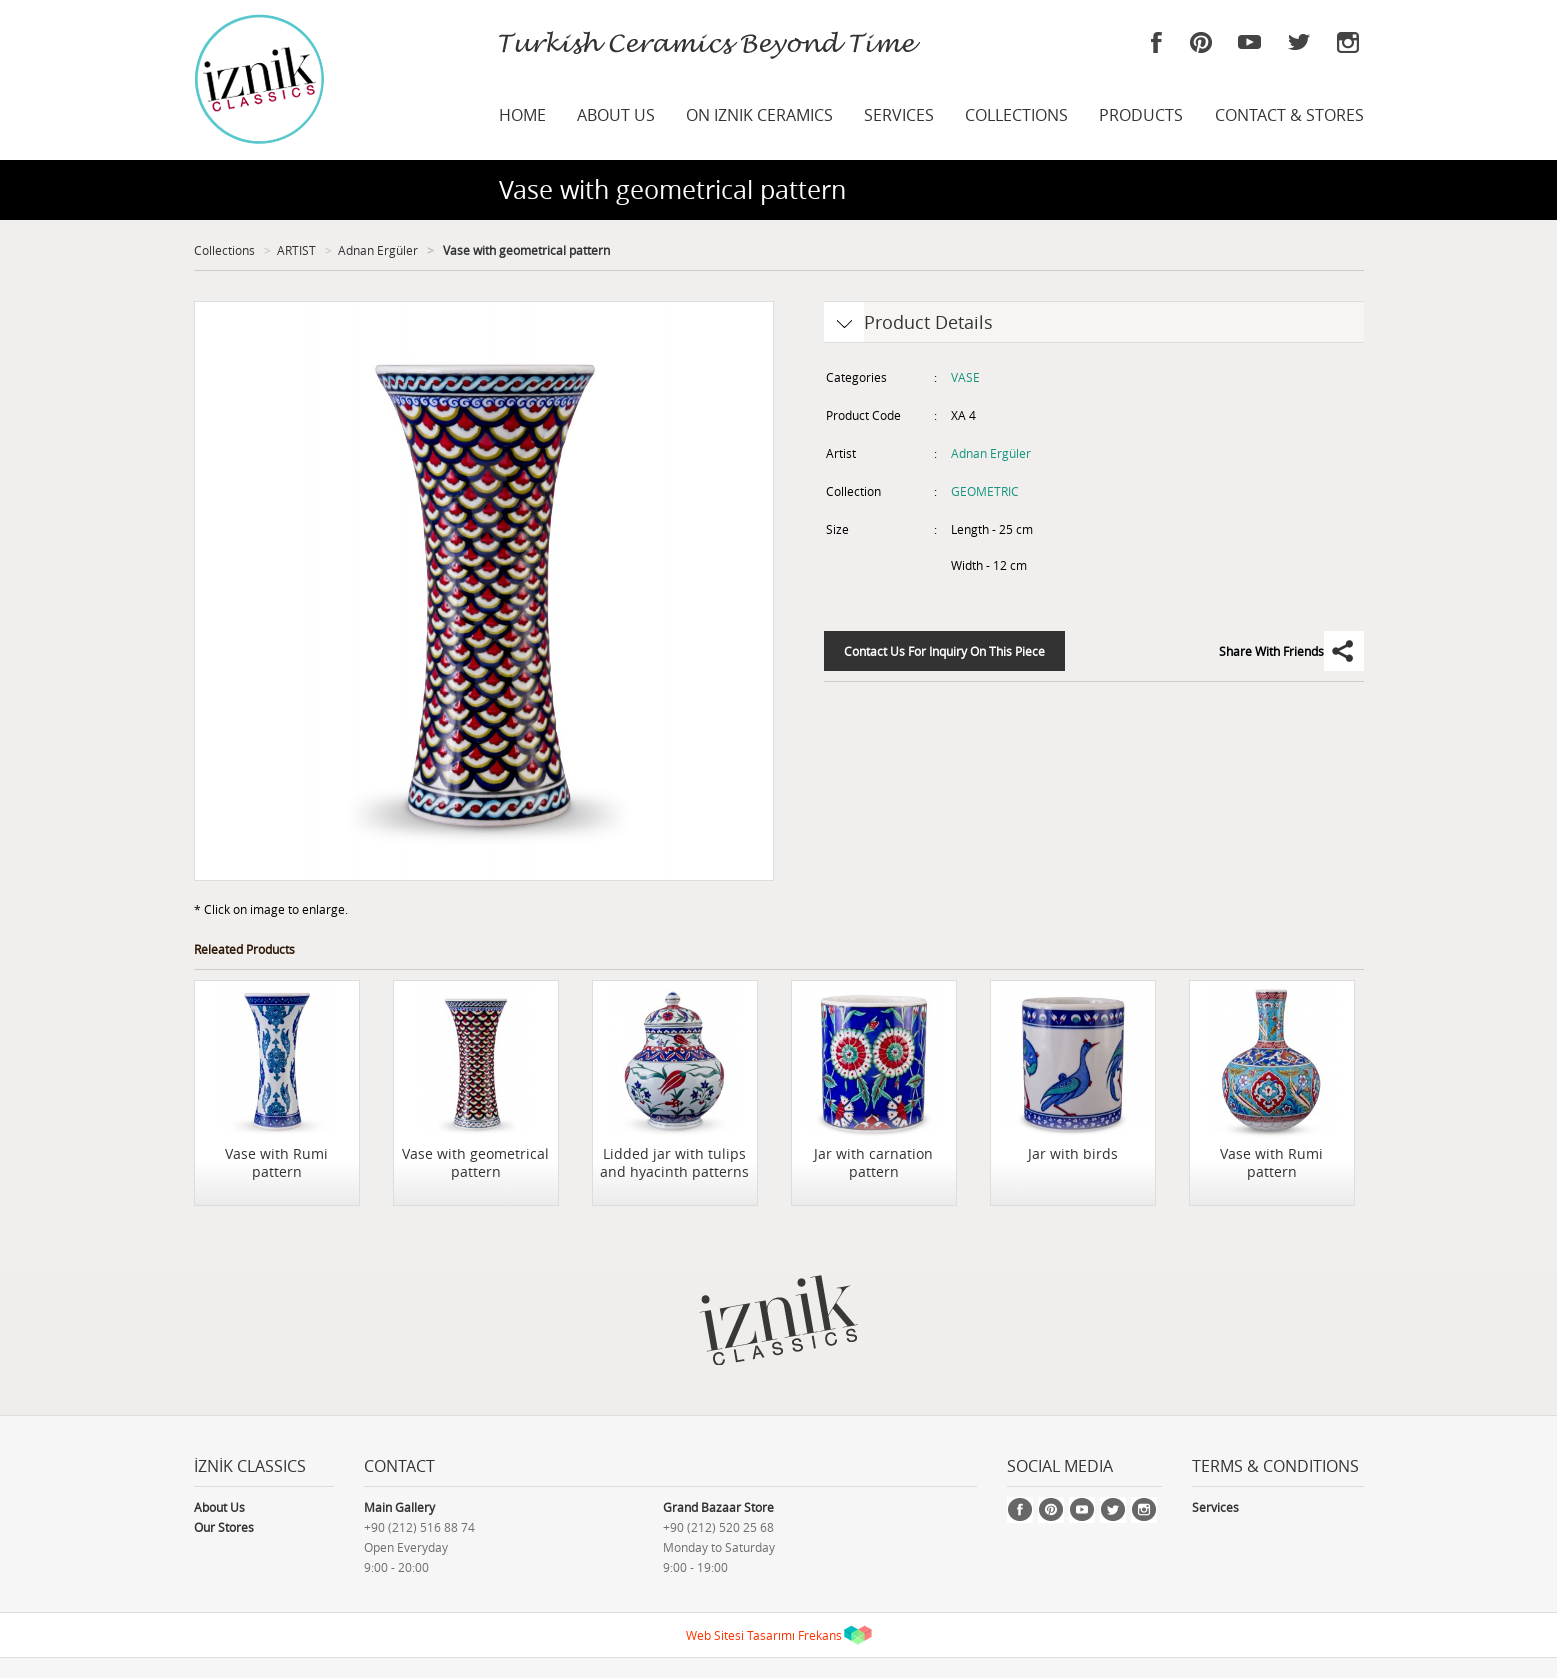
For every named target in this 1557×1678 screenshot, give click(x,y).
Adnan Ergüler (378, 250)
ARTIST (296, 250)
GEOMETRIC (985, 491)
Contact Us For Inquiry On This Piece (944, 651)
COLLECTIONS (1016, 115)
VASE (965, 377)
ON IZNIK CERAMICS (759, 115)
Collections (224, 250)
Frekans (820, 1635)
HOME (522, 115)
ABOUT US (616, 115)
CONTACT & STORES (1289, 115)
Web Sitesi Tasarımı (740, 1635)
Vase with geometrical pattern (525, 250)
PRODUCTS (1141, 115)
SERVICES (899, 115)
